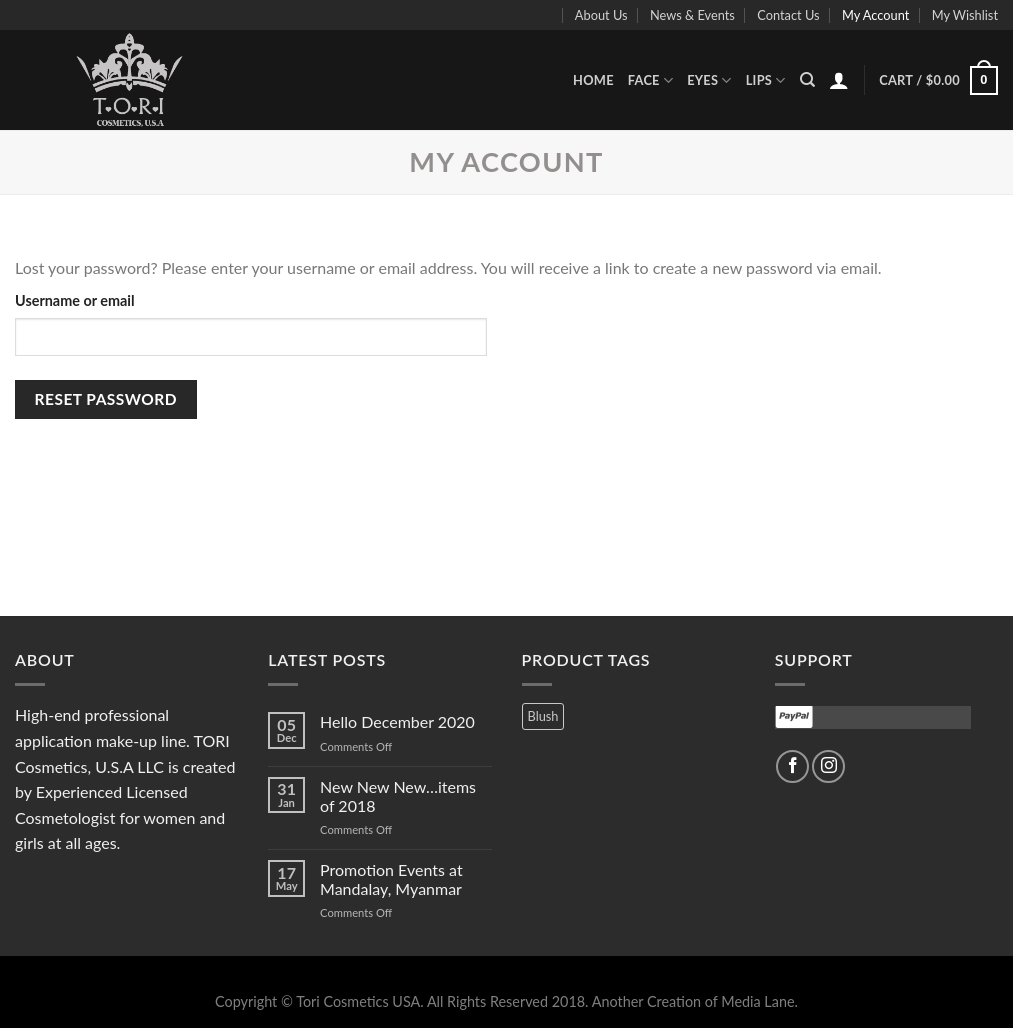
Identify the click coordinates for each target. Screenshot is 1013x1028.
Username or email (75, 300)
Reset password (106, 399)
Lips (766, 80)
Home (593, 80)
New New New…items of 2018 (398, 796)
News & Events (692, 15)
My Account (875, 15)
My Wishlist (965, 15)
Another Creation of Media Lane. (695, 1001)
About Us (601, 15)
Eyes (709, 80)
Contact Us (788, 15)
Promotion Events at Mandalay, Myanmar (391, 879)
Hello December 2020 (397, 721)
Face (650, 80)
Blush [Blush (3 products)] (543, 716)
